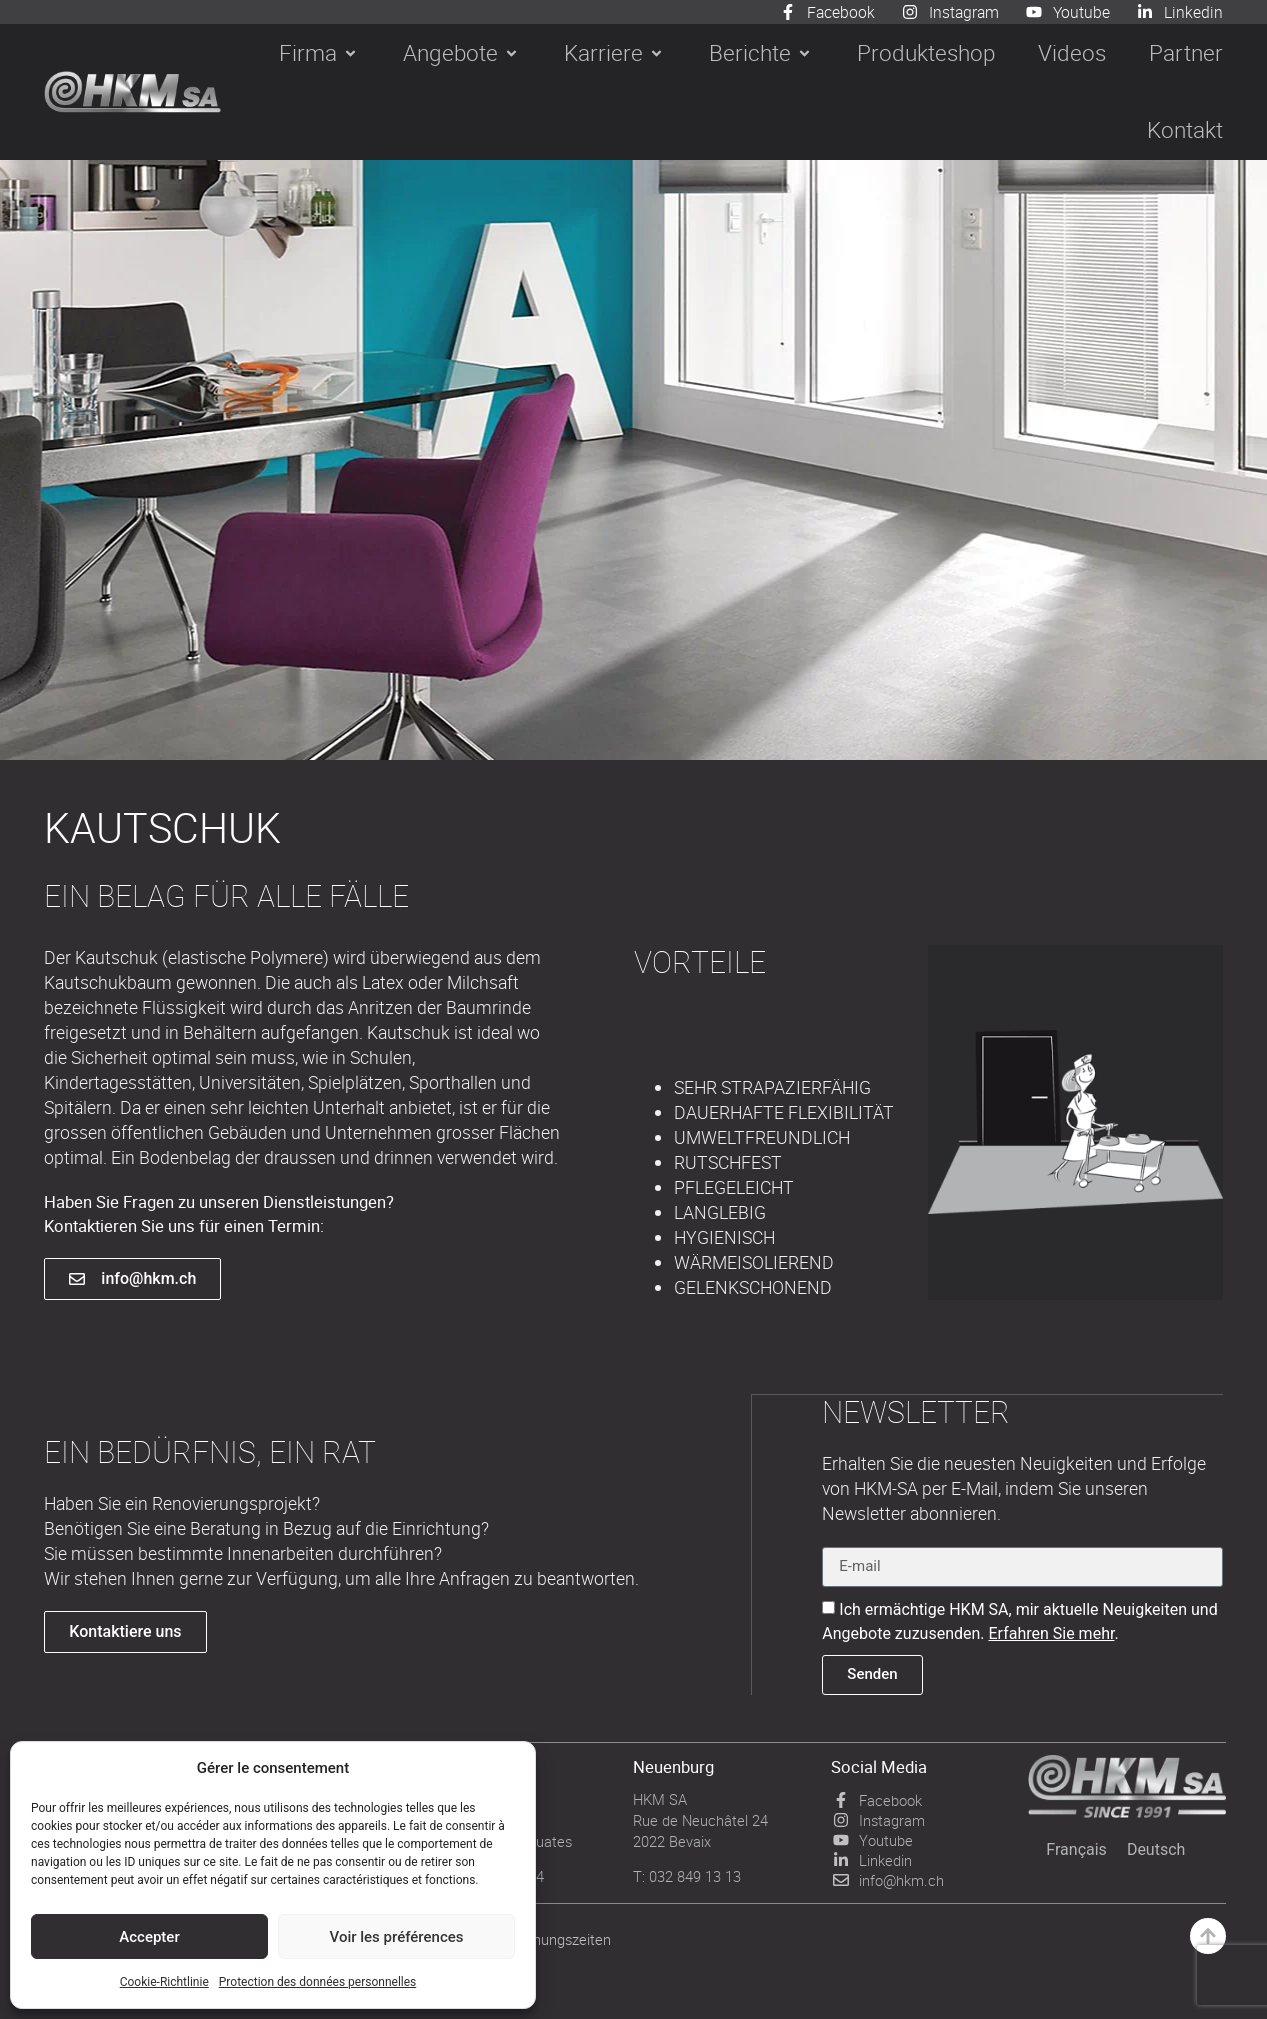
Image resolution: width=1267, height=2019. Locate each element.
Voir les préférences (397, 1937)
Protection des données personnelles (318, 1982)
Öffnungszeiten (562, 1938)
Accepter (149, 1937)
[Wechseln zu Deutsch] (1156, 1849)
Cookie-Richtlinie (164, 1982)
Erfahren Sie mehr (1052, 1632)
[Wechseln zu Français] (1076, 1849)
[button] (319, 53)
